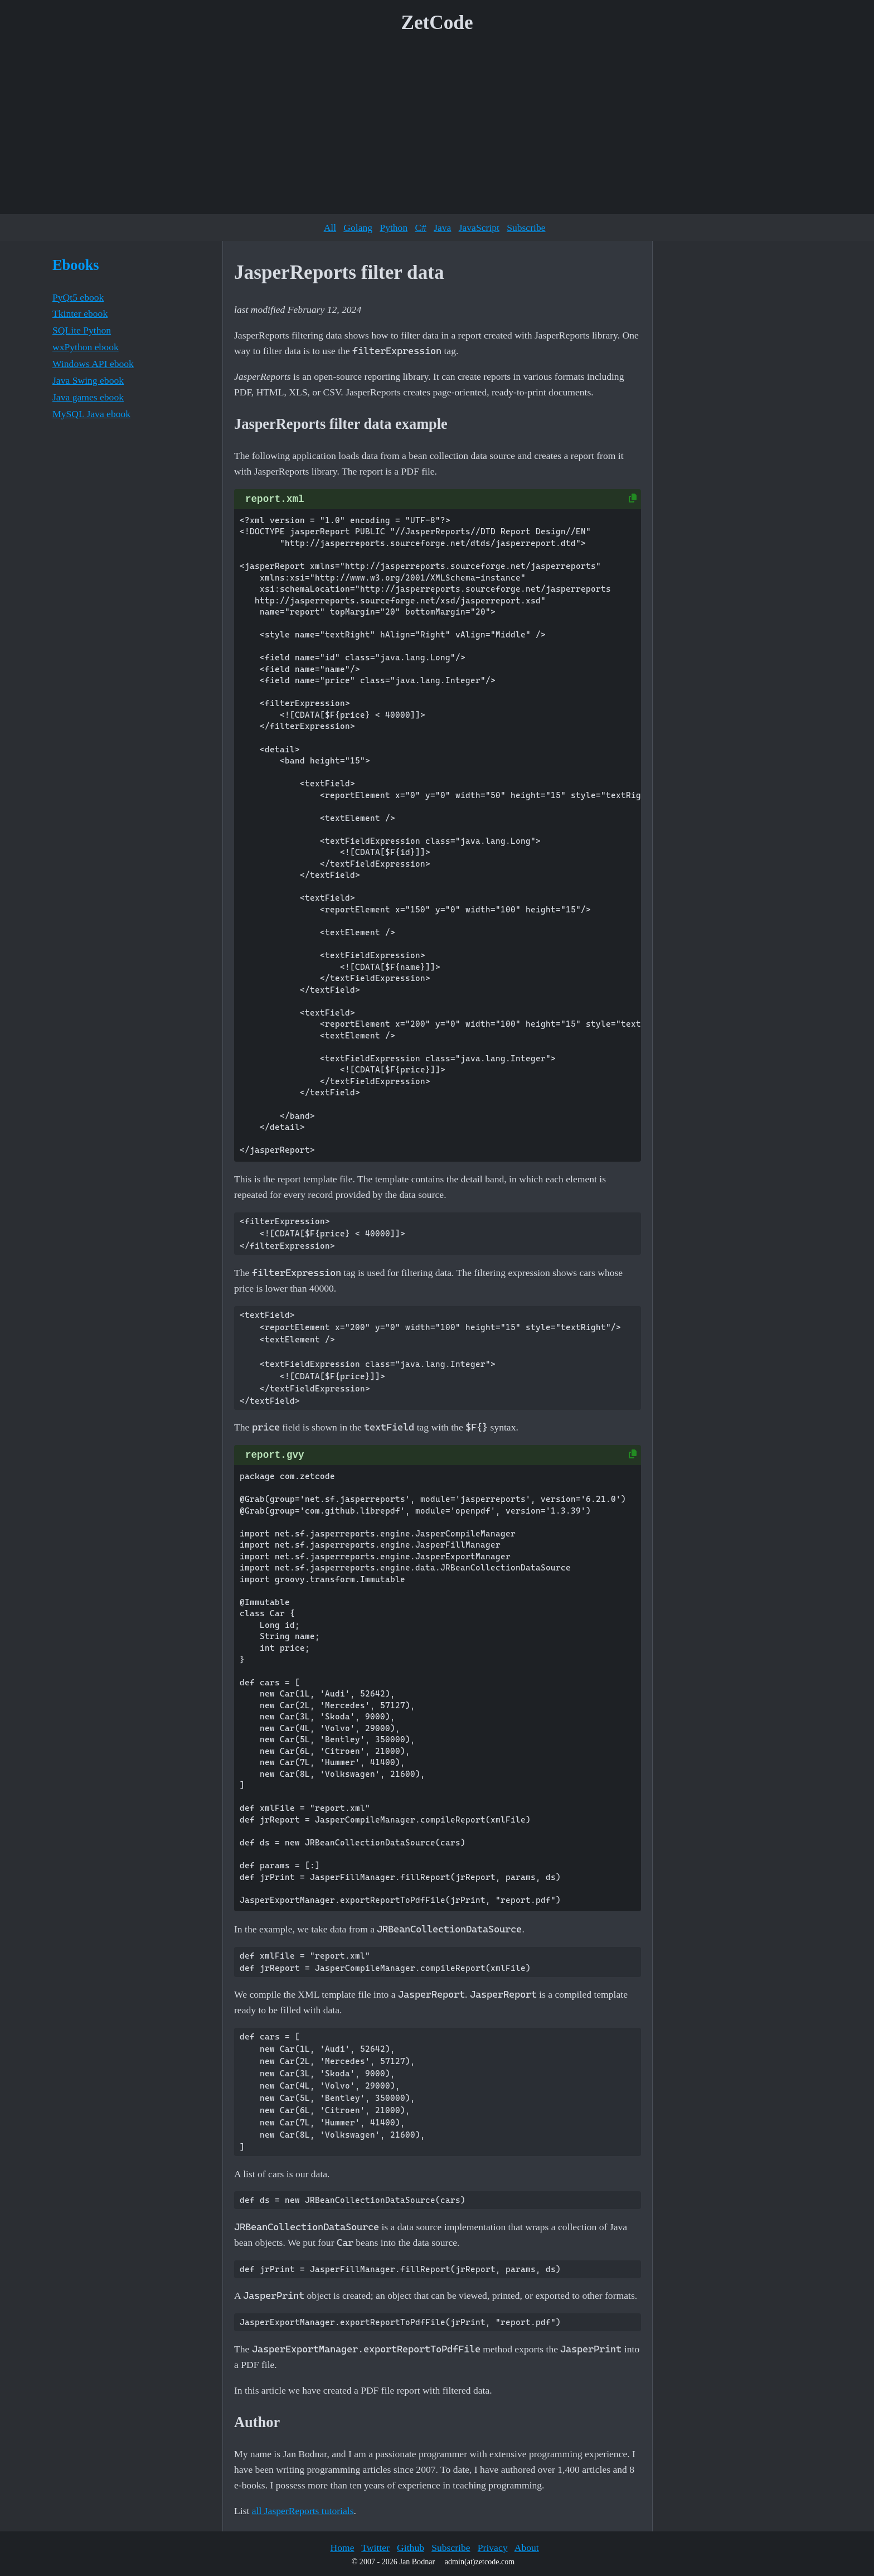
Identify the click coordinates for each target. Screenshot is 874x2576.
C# (420, 227)
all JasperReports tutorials (303, 2510)
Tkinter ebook (80, 313)
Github (410, 2547)
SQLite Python (81, 330)
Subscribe (526, 227)
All (330, 227)
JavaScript (479, 227)
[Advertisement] (437, 128)
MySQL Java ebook (91, 413)
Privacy (493, 2547)
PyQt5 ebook (78, 297)
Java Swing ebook (88, 380)
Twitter (375, 2547)
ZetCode (437, 22)
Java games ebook (88, 397)
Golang (357, 227)
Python (393, 227)
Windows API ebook (93, 363)
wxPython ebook (85, 346)
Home (342, 2547)
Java (442, 227)
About (526, 2547)
